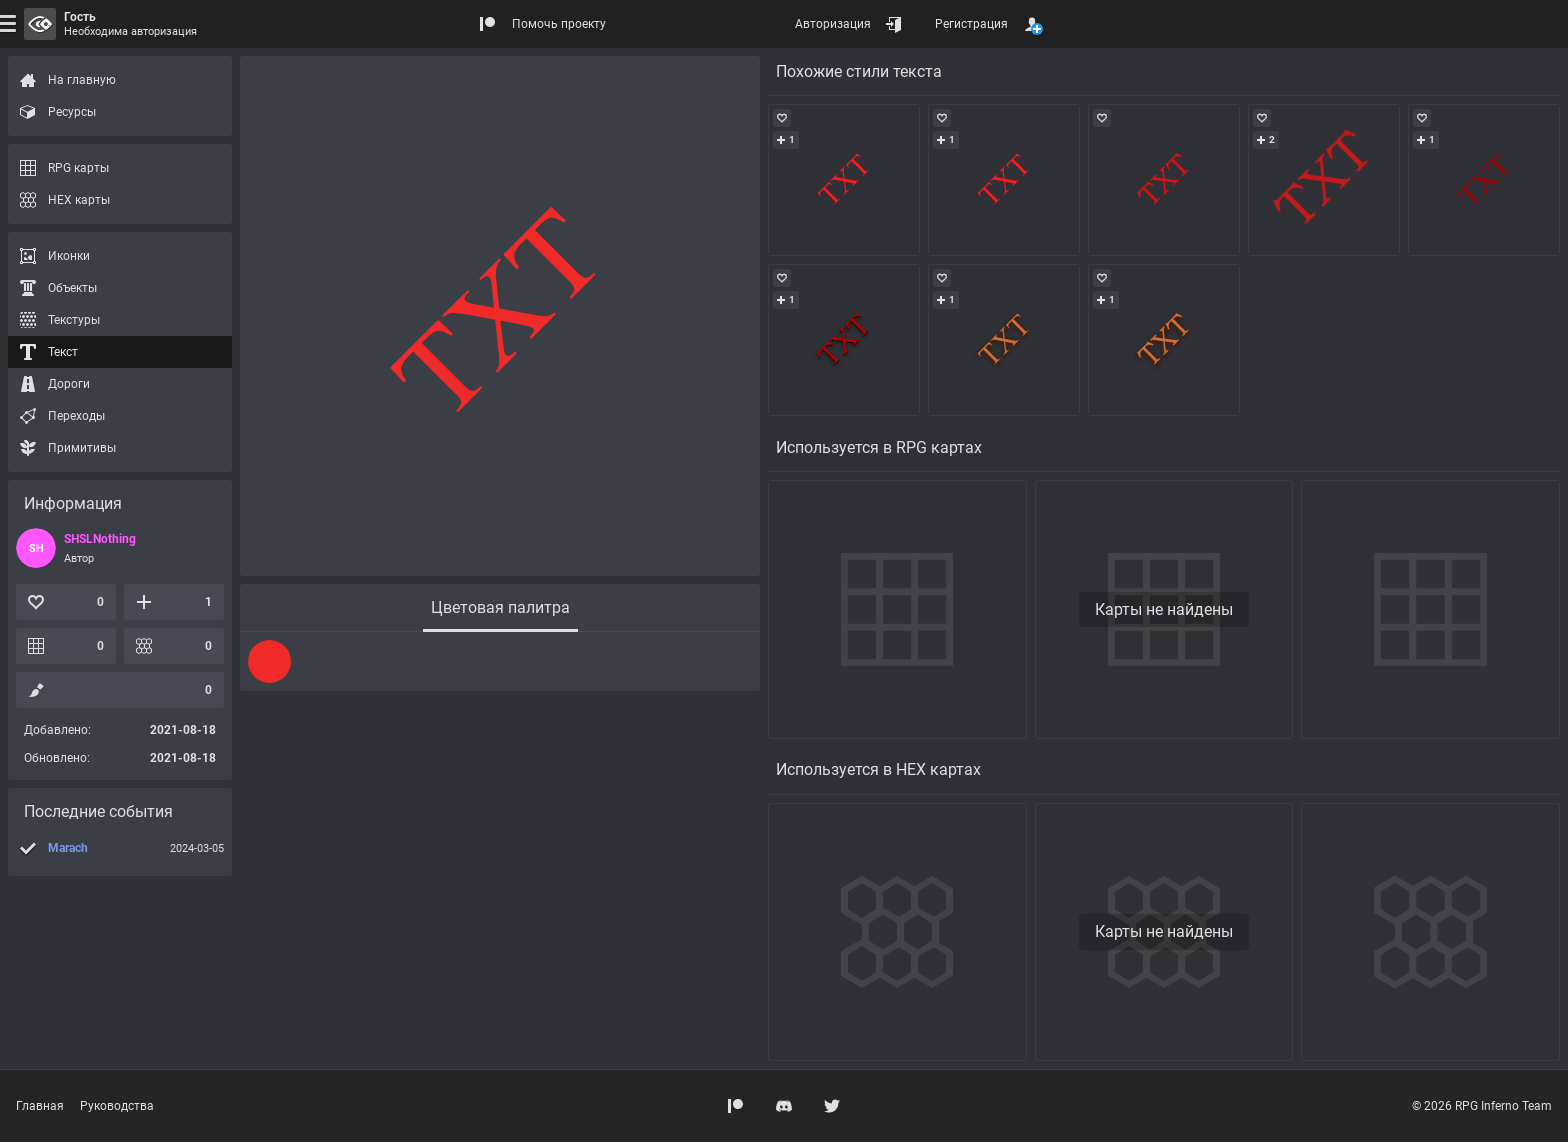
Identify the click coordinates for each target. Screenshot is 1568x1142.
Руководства (117, 1106)
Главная (40, 1106)
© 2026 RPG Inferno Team (1482, 1106)
